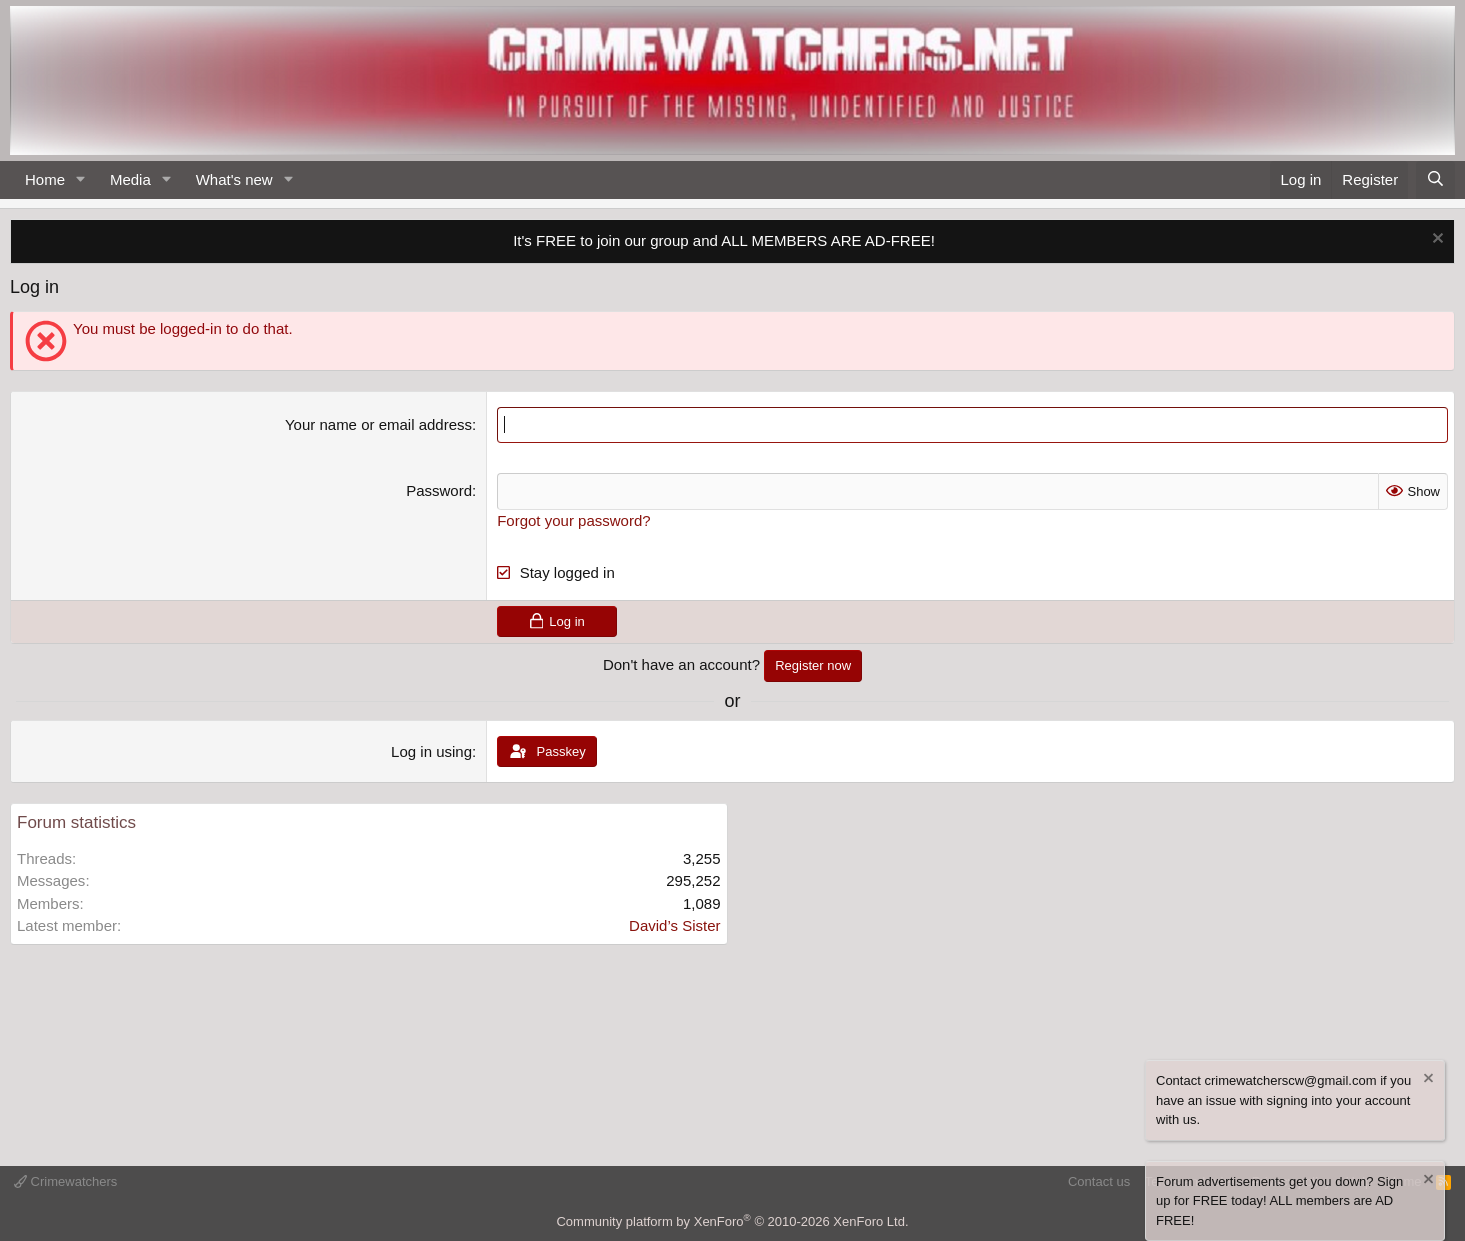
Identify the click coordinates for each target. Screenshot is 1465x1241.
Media (130, 179)
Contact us (1099, 1181)
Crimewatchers (65, 1181)
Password (439, 490)
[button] (81, 180)
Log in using (431, 751)
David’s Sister (674, 925)
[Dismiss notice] (1435, 240)
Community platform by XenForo (732, 1221)
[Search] (1435, 180)
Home (45, 179)
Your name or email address (378, 424)
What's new (234, 179)
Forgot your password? (573, 520)
